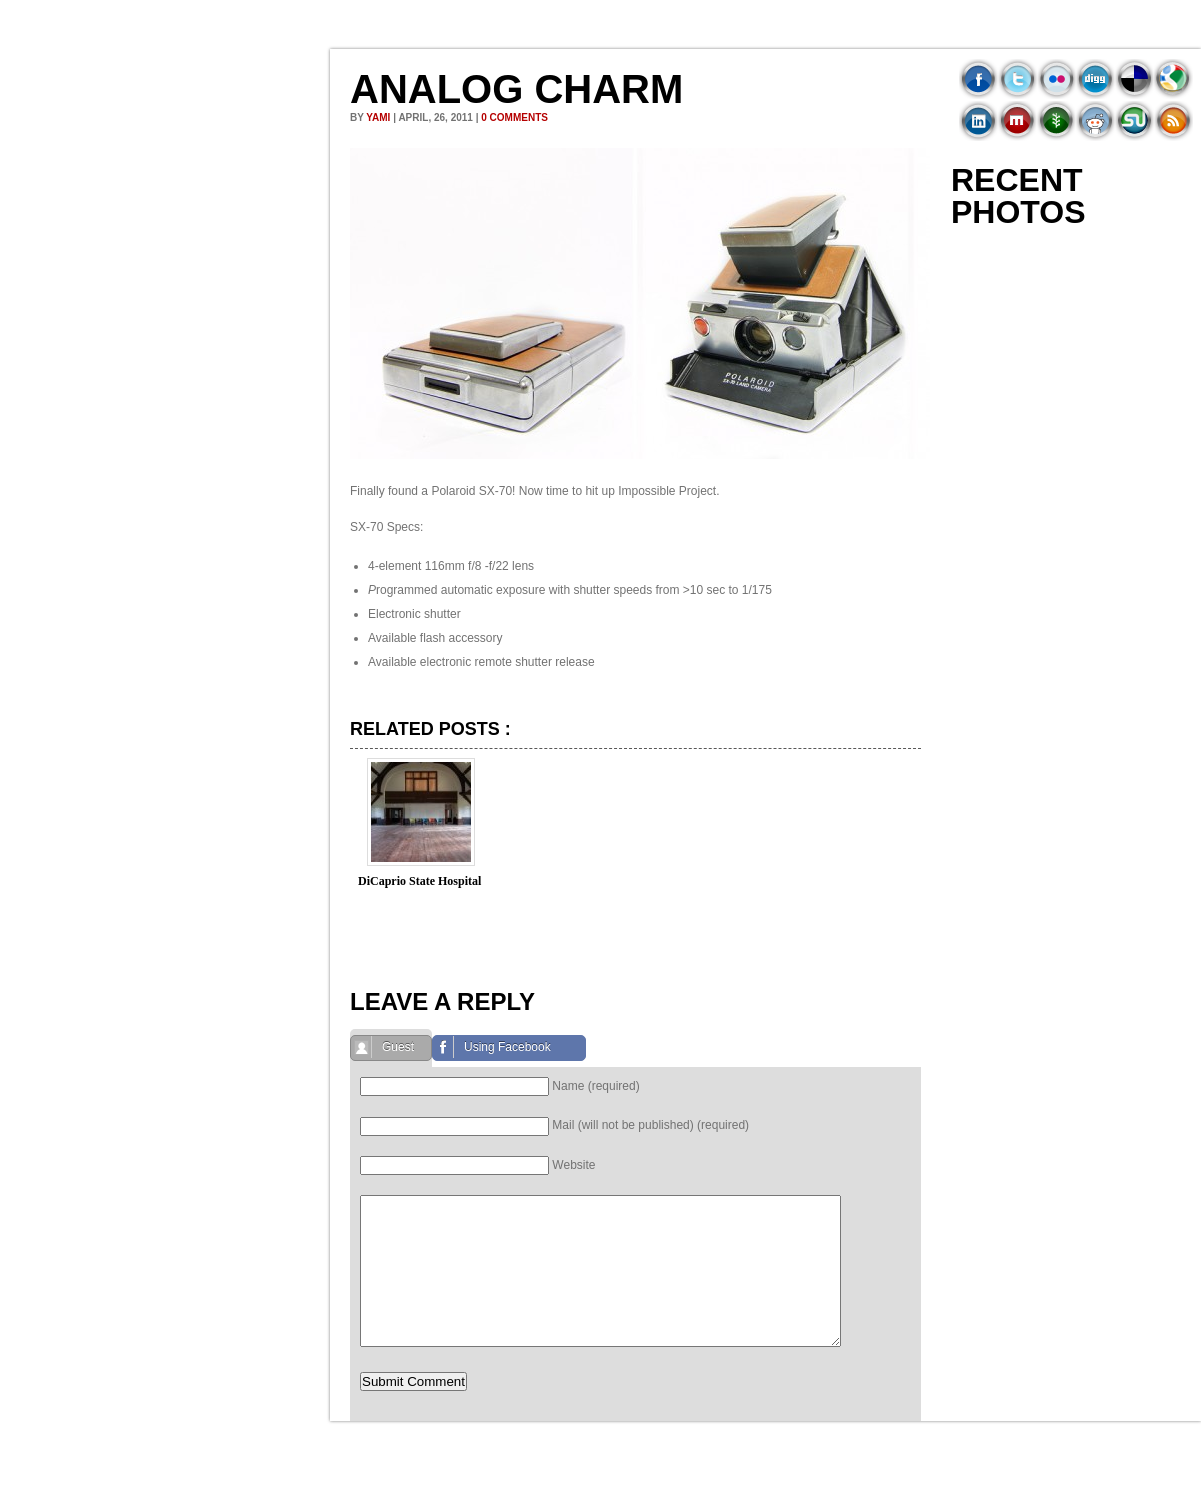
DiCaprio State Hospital (419, 881)
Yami (378, 117)
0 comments (514, 117)
